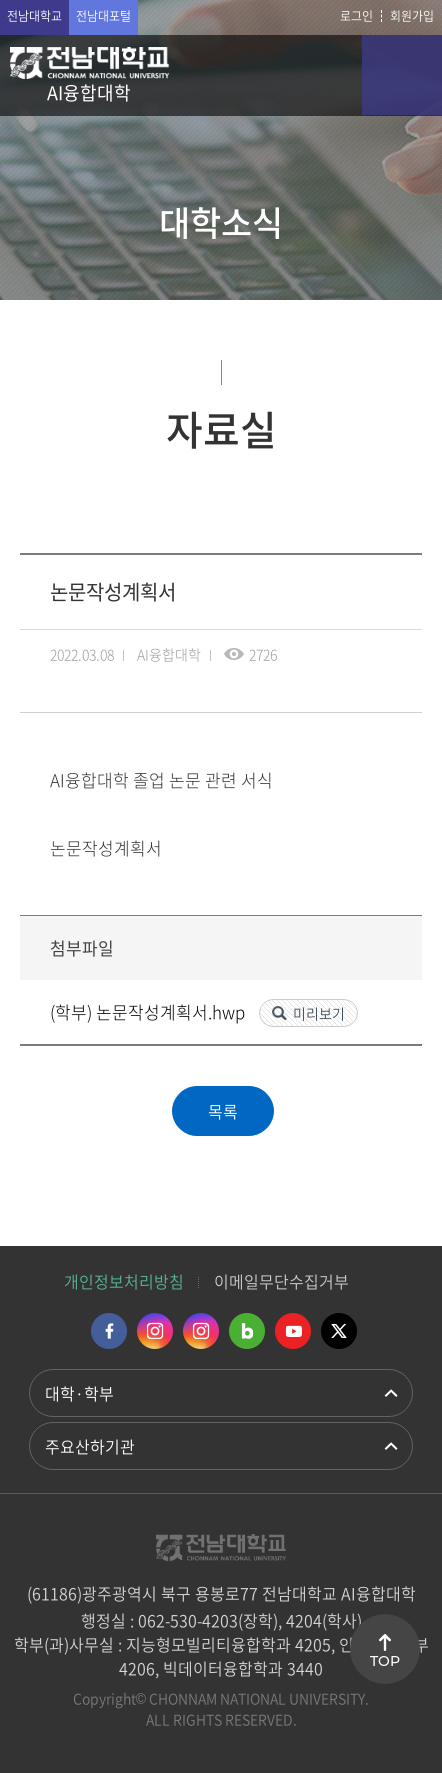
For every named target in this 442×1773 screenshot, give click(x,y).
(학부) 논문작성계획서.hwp (149, 1011)
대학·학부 (79, 1393)
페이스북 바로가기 (109, 1331)
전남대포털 (103, 16)
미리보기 (319, 1013)
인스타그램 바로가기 (155, 1331)
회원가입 (412, 16)
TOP (385, 1661)
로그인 (356, 16)
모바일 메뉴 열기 (402, 75)
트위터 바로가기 (339, 1331)
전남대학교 (34, 16)
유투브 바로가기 (293, 1331)
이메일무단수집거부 (281, 1281)
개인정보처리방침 (124, 1281)
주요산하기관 (90, 1446)
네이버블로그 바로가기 (247, 1331)
